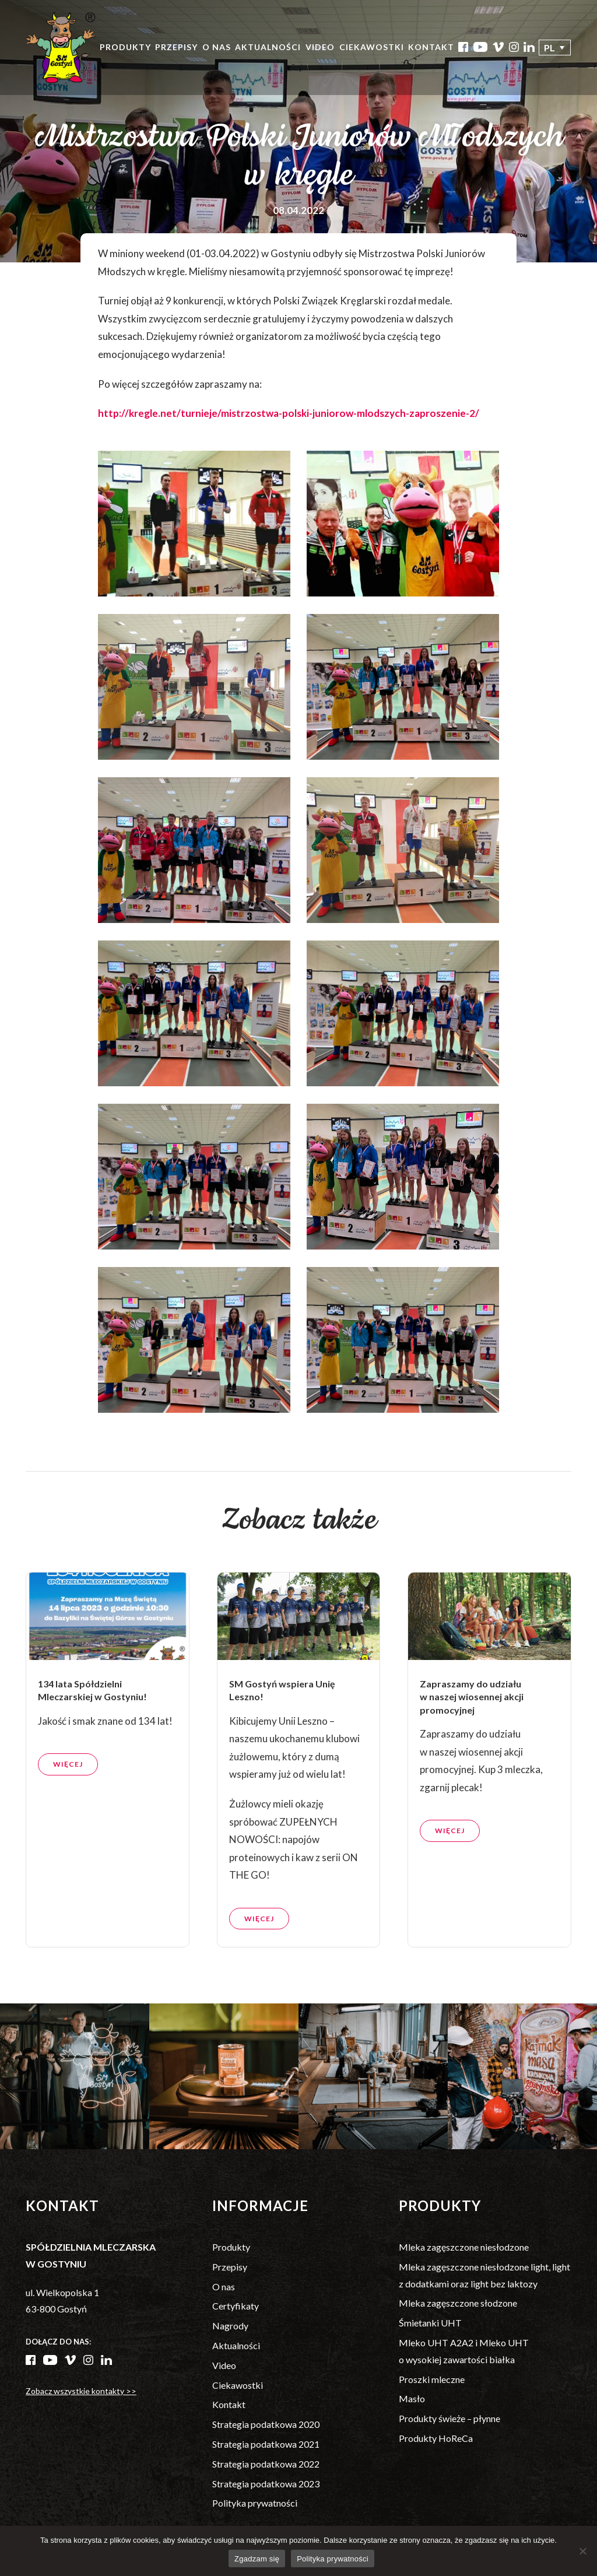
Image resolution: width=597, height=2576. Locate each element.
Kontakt (431, 47)
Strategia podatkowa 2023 (265, 2483)
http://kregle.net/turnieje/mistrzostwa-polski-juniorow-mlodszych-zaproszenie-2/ (288, 413)
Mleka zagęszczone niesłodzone (464, 2246)
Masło (412, 2398)
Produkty (125, 47)
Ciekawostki (371, 47)
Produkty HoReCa (436, 2438)
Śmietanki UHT (430, 2322)
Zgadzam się (256, 2558)
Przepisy (176, 47)
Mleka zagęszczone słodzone (458, 2302)
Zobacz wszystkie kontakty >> (81, 2391)
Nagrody (230, 2325)
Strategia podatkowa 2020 (265, 2424)
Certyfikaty (235, 2305)
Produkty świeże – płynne (449, 2418)
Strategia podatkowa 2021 (265, 2443)
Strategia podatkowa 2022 (265, 2463)
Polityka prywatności (254, 2502)
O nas (216, 47)
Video (320, 47)
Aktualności (268, 47)
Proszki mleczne (432, 2379)
